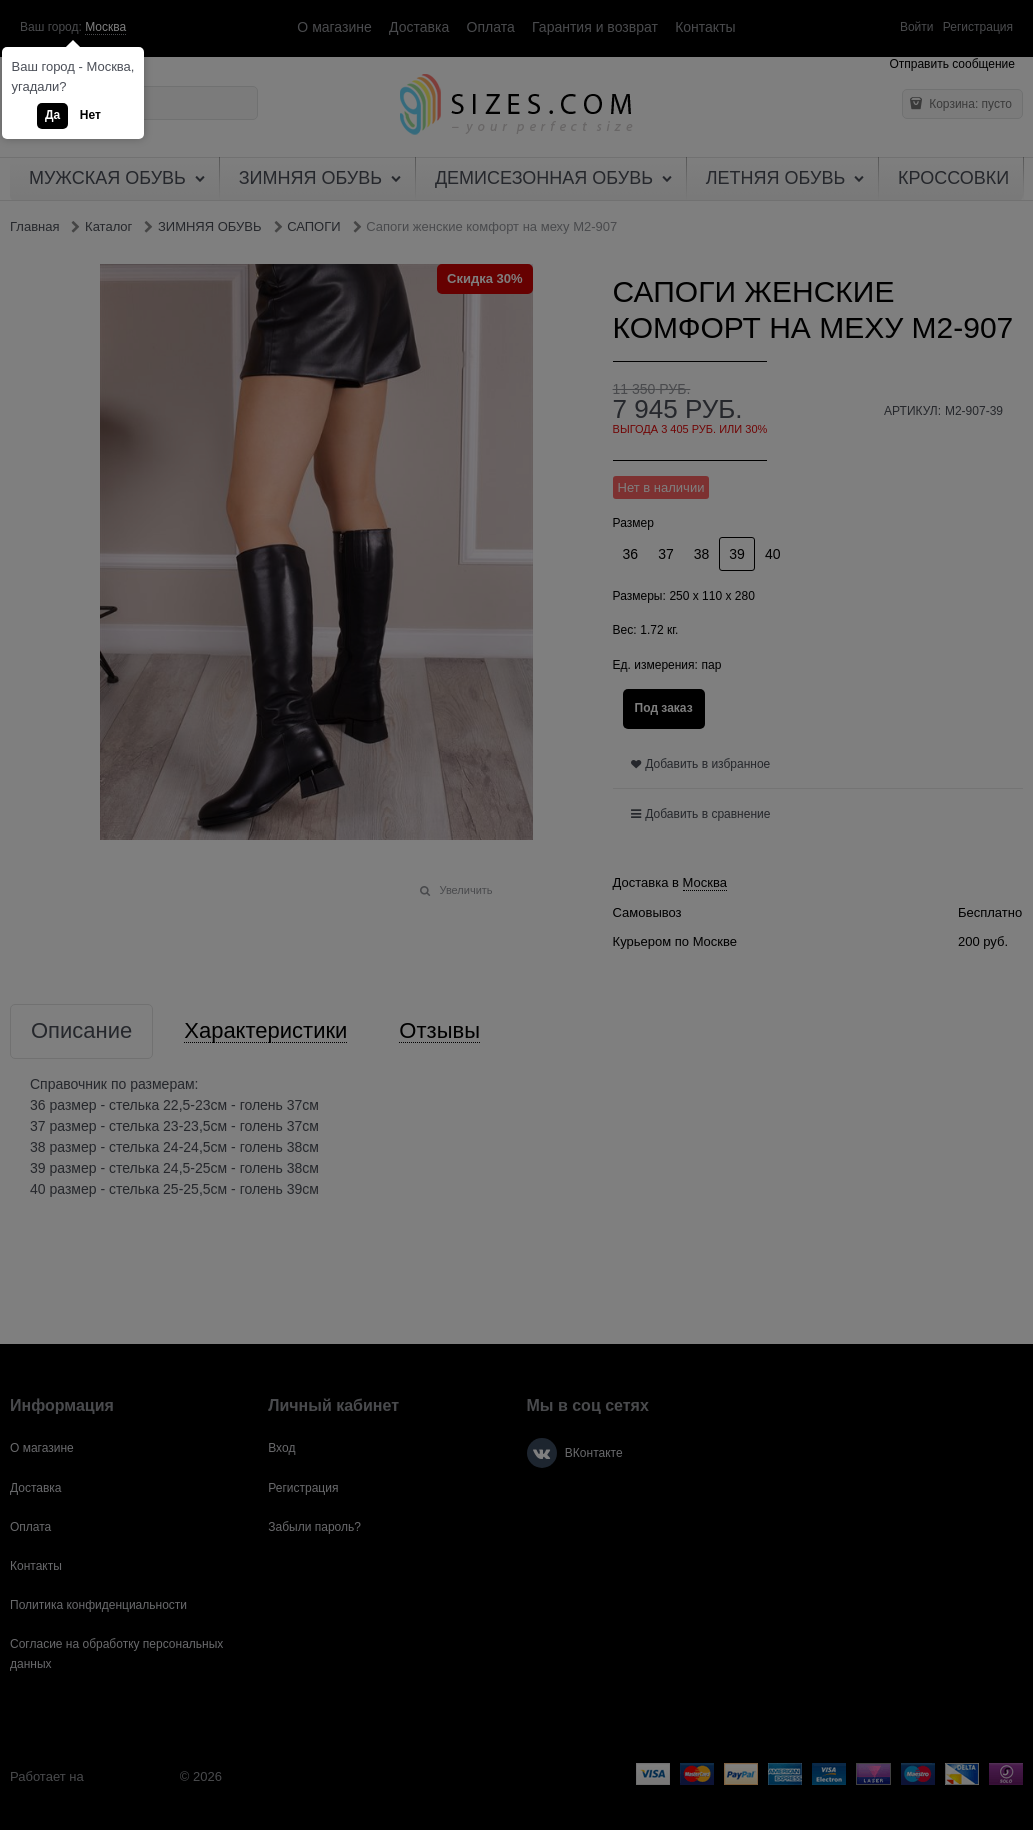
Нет (90, 115)
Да (52, 115)
